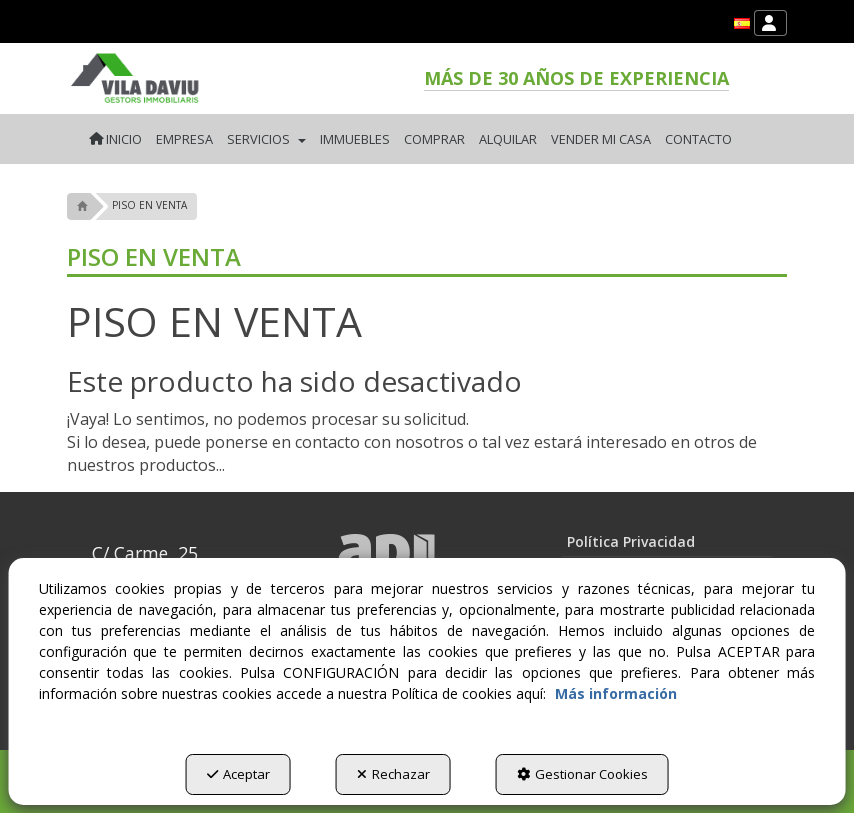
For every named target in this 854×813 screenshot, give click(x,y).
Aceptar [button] (238, 774)
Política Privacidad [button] (631, 541)
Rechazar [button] (393, 774)
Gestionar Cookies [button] (582, 774)
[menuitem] (742, 23)
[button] (742, 23)
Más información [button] (616, 693)
